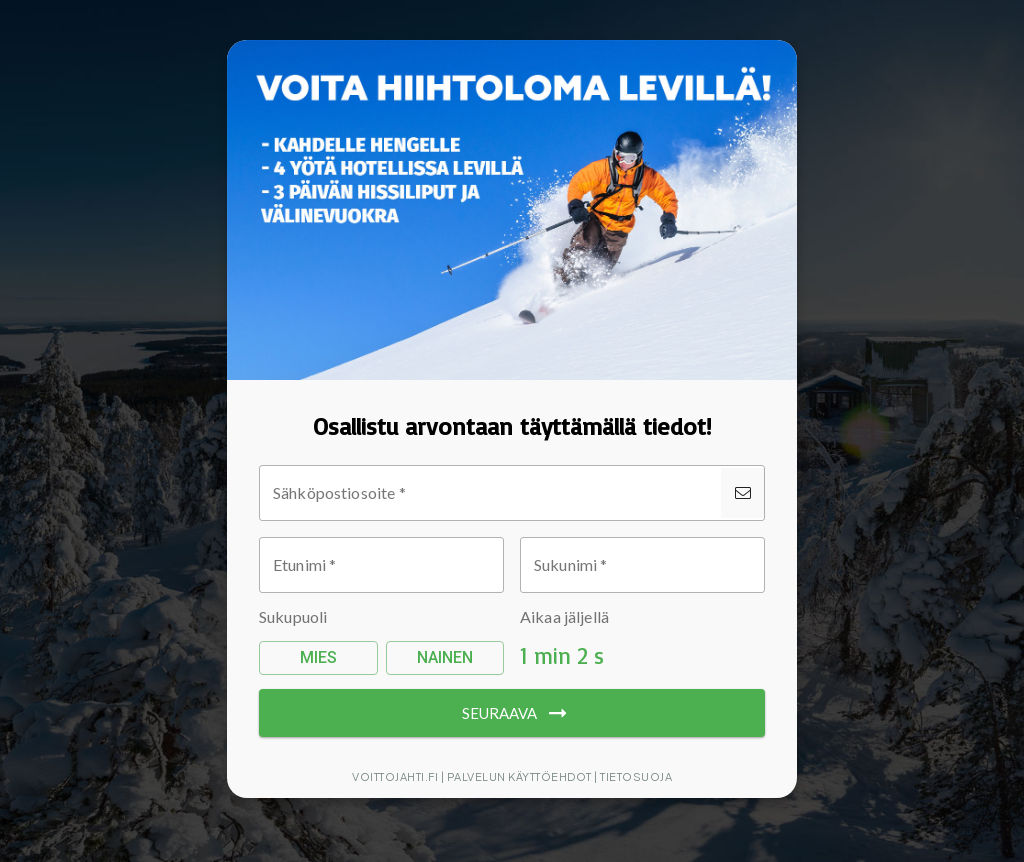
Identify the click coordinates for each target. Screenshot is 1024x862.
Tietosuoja (636, 776)
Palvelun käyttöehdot (519, 776)
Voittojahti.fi (395, 776)
